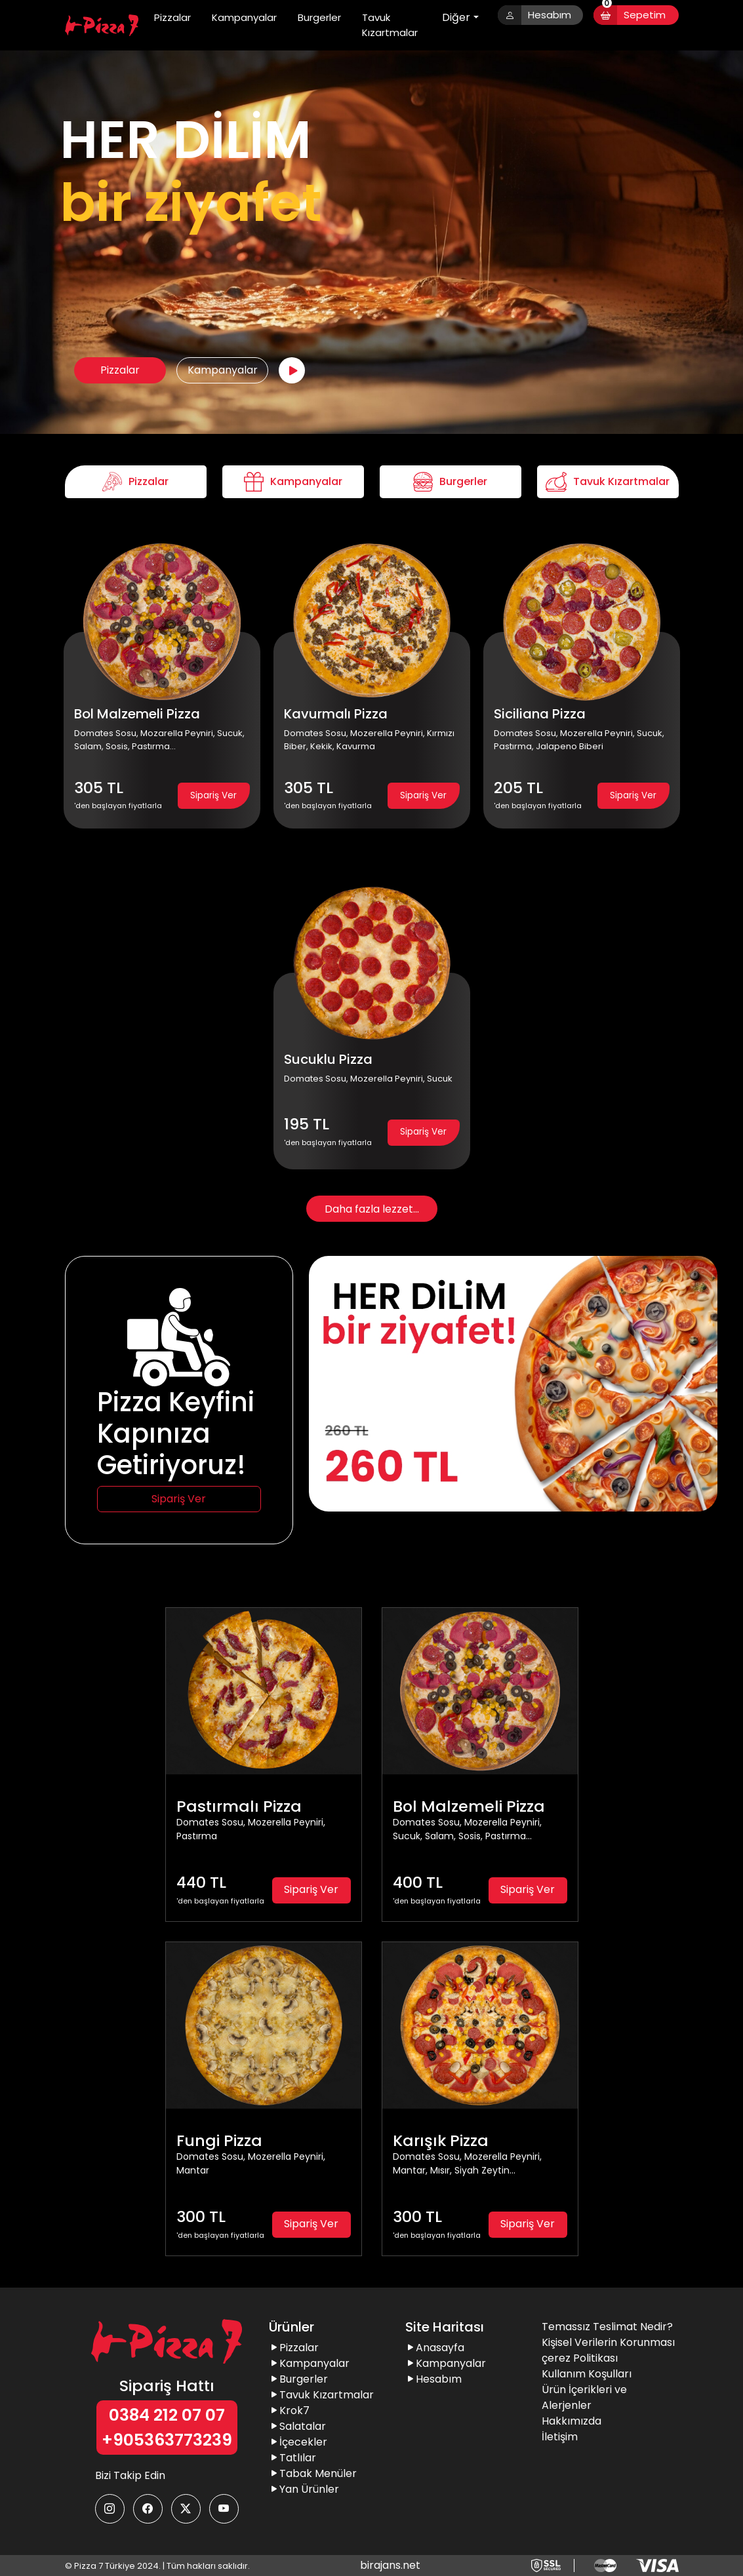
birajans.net (390, 2565)
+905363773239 (167, 2440)
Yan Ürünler (304, 2489)
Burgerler (319, 17)
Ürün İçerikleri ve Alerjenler (584, 2397)
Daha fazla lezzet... (372, 1209)
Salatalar (297, 2426)
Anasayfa (434, 2347)
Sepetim (629, 15)
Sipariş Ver (213, 795)
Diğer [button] (456, 17)
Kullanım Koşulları (587, 2373)
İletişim (560, 2436)
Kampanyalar (244, 17)
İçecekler (298, 2441)
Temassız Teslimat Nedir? (607, 2326)
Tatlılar (292, 2457)
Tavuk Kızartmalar (390, 24)
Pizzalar (172, 17)
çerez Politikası (580, 2358)
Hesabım (535, 15)
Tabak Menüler (313, 2473)
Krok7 (289, 2410)
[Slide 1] (513, 1493)
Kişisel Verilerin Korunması (608, 2342)
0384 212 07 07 (167, 2415)
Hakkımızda (571, 2421)
